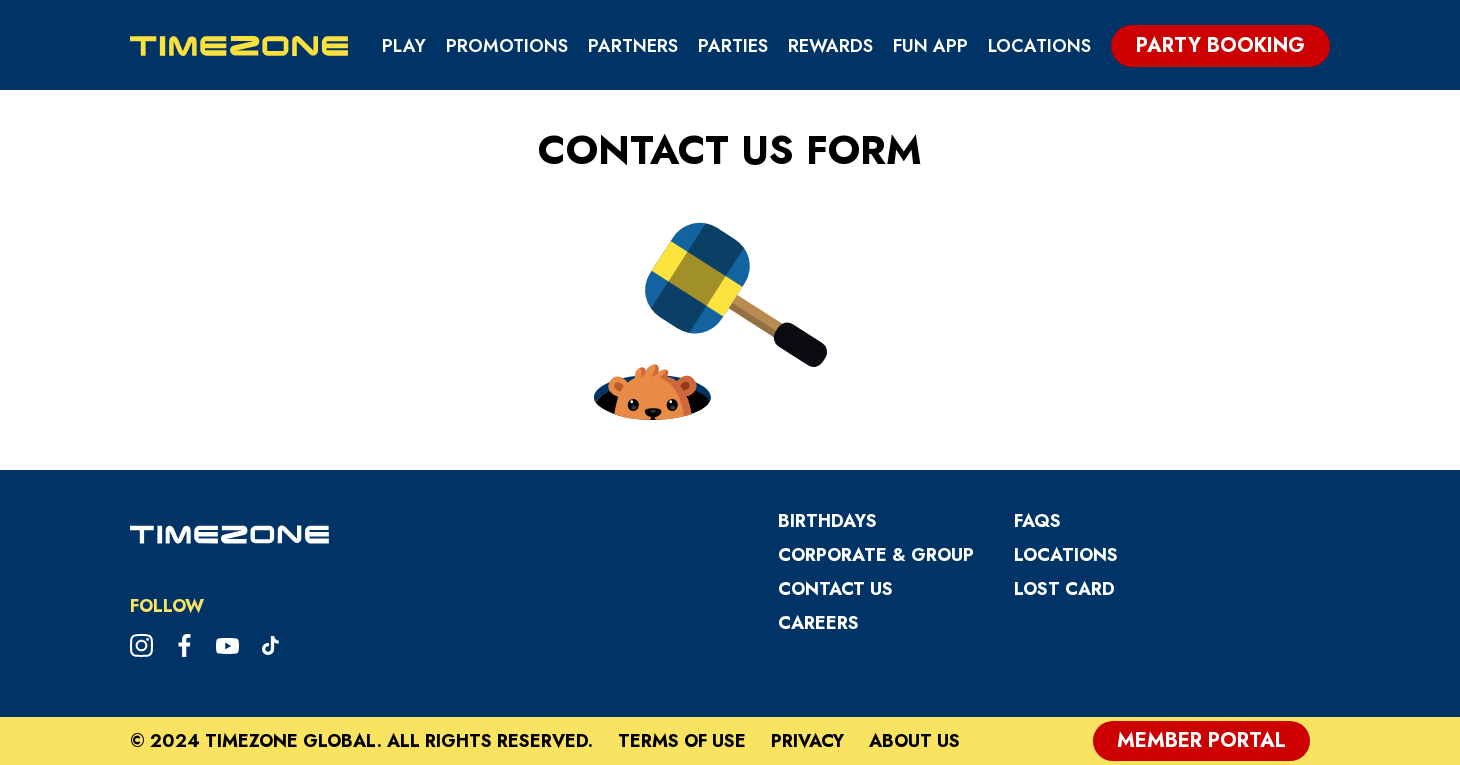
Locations (1039, 46)
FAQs (1037, 521)
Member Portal (1201, 740)
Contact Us (835, 589)
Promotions (507, 46)
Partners (633, 46)
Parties (733, 46)
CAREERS (818, 623)
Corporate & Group (876, 555)
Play (404, 46)
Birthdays (827, 521)
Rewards (830, 46)
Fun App (930, 46)
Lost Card (1064, 589)
